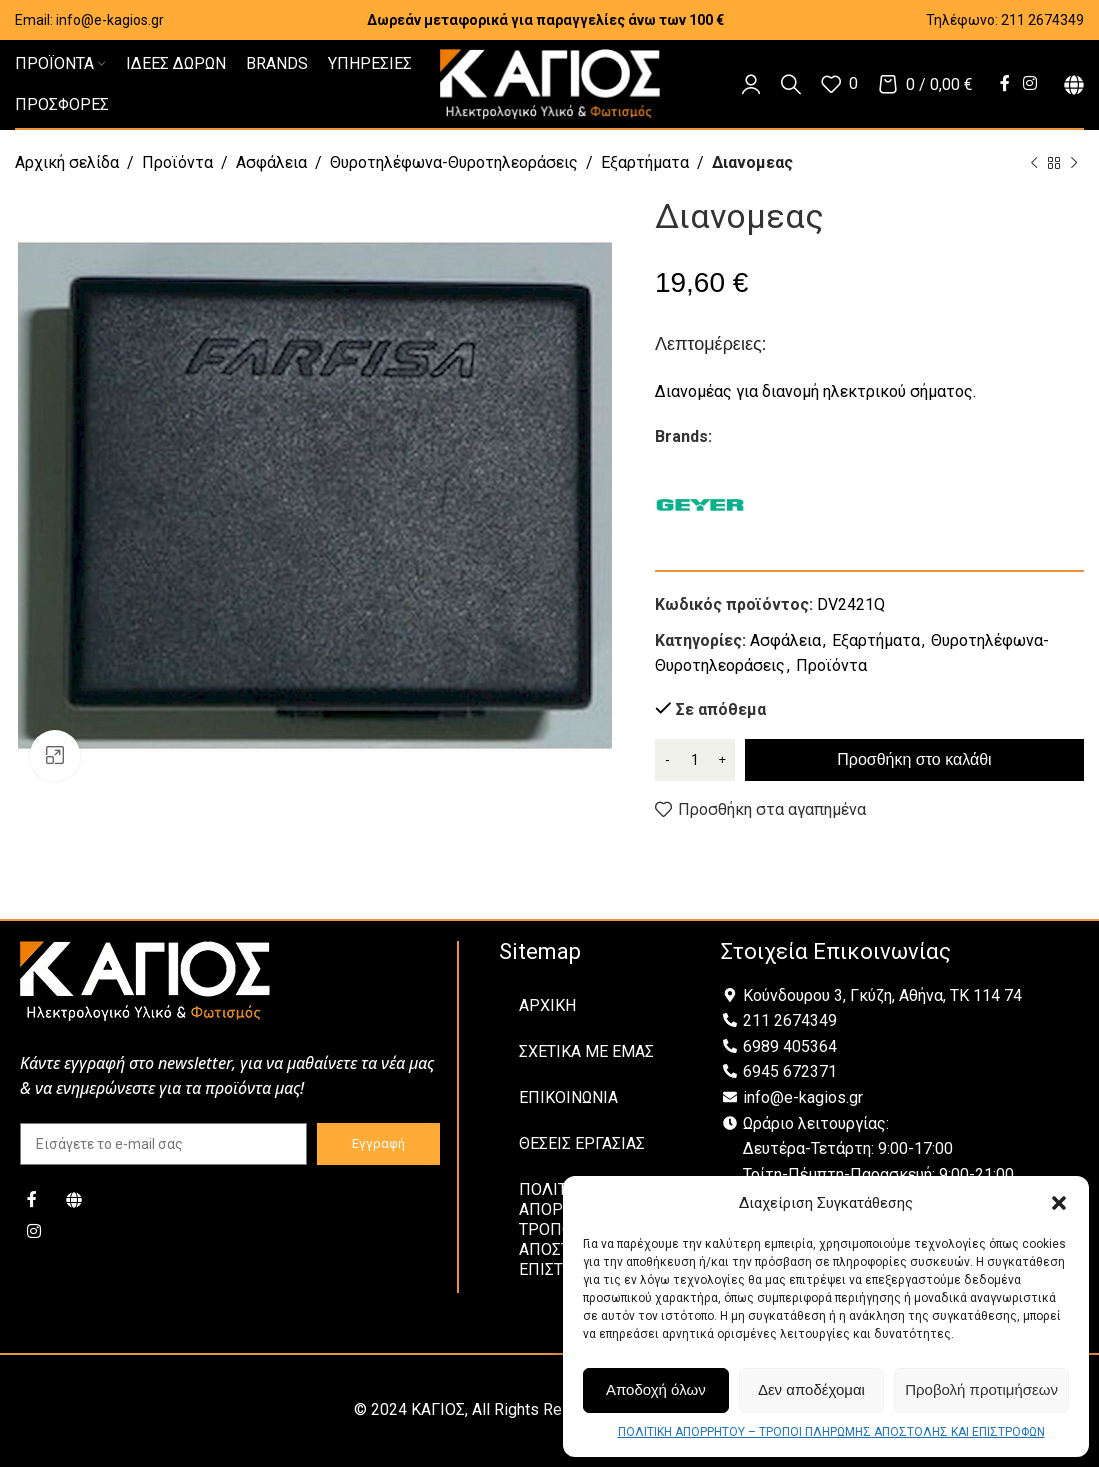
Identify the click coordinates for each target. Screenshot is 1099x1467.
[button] (1059, 1203)
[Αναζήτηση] (791, 84)
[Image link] (145, 979)
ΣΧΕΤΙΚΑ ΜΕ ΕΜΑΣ (586, 1051)
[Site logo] (550, 82)
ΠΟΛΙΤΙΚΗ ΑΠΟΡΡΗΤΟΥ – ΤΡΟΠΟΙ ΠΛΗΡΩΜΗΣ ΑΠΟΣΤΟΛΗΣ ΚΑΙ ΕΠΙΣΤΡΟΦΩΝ (831, 1432)
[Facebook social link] (1004, 83)
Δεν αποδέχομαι (811, 1389)
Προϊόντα (177, 162)
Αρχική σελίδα (67, 162)
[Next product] (1074, 164)
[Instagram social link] (1030, 83)
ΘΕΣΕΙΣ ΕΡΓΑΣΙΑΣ (582, 1143)
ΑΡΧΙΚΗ (547, 1005)
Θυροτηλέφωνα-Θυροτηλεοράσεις (454, 162)
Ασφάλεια (271, 162)
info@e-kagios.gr (110, 20)
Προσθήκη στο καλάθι (914, 759)
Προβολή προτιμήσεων (981, 1389)
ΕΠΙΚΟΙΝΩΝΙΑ (568, 1097)
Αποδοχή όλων (656, 1389)
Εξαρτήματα (645, 162)
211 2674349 (1042, 20)
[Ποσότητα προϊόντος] (695, 760)
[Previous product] (1034, 164)
